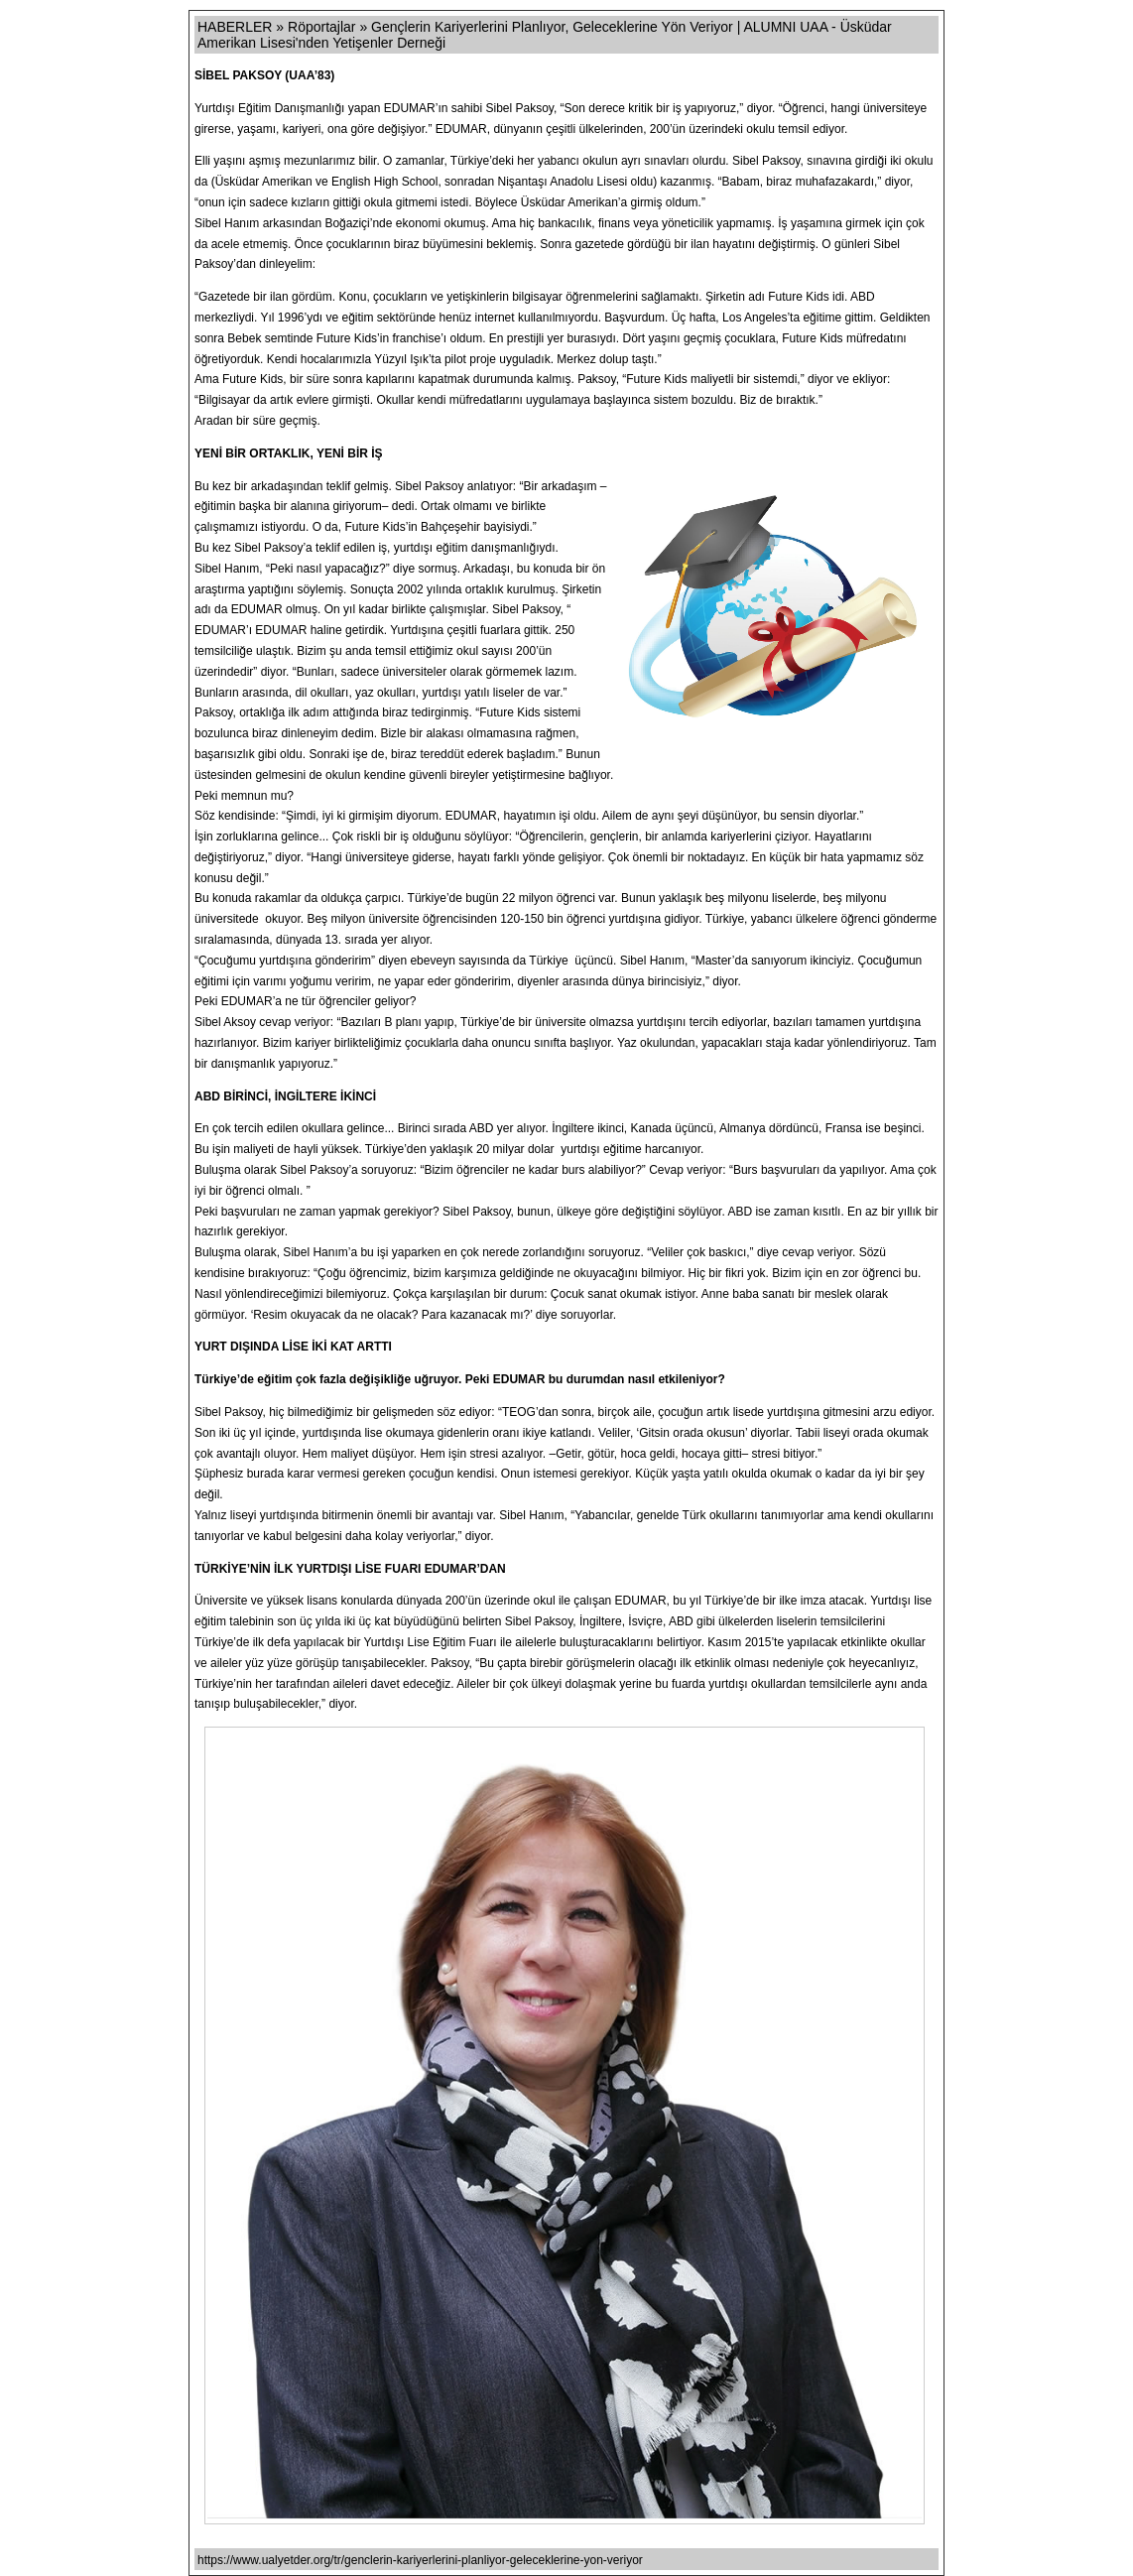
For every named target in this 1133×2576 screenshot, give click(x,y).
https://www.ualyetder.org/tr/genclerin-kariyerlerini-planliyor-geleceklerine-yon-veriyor (420, 2560)
